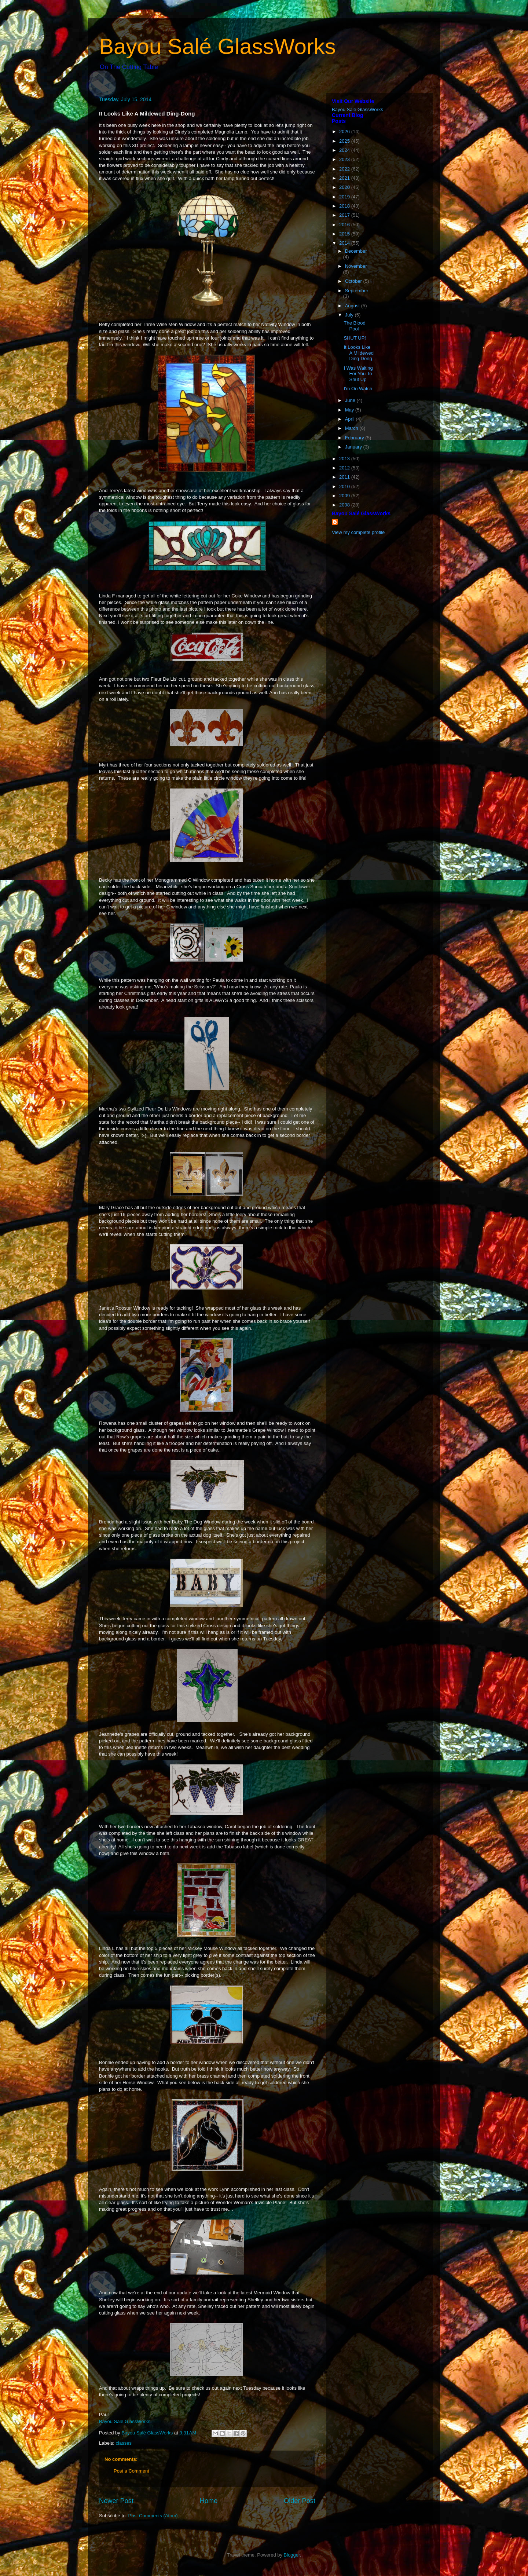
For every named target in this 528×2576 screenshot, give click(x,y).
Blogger (292, 2555)
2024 (345, 150)
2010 (345, 486)
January (354, 447)
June (351, 400)
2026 (345, 131)
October (354, 281)
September (356, 290)
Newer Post (116, 2500)
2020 (345, 187)
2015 (345, 234)
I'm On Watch (358, 388)
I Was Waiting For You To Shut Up (358, 373)
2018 (345, 206)
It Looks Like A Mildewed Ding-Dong (358, 352)
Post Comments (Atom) (153, 2515)
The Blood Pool (354, 326)
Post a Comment (131, 2471)
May (350, 410)
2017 (345, 215)
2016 (345, 224)
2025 (345, 141)
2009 (345, 495)
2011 (345, 477)
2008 (345, 505)
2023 (345, 159)
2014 (345, 243)
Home (209, 2500)
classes (124, 2443)
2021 (345, 178)
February (355, 437)
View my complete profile (358, 532)
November (356, 266)
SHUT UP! (355, 338)
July (350, 315)
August (353, 305)
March (352, 428)
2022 (345, 169)
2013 (345, 458)
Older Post (299, 2500)
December (356, 251)
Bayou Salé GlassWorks (217, 46)
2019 (345, 197)
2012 (345, 468)
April (350, 419)
